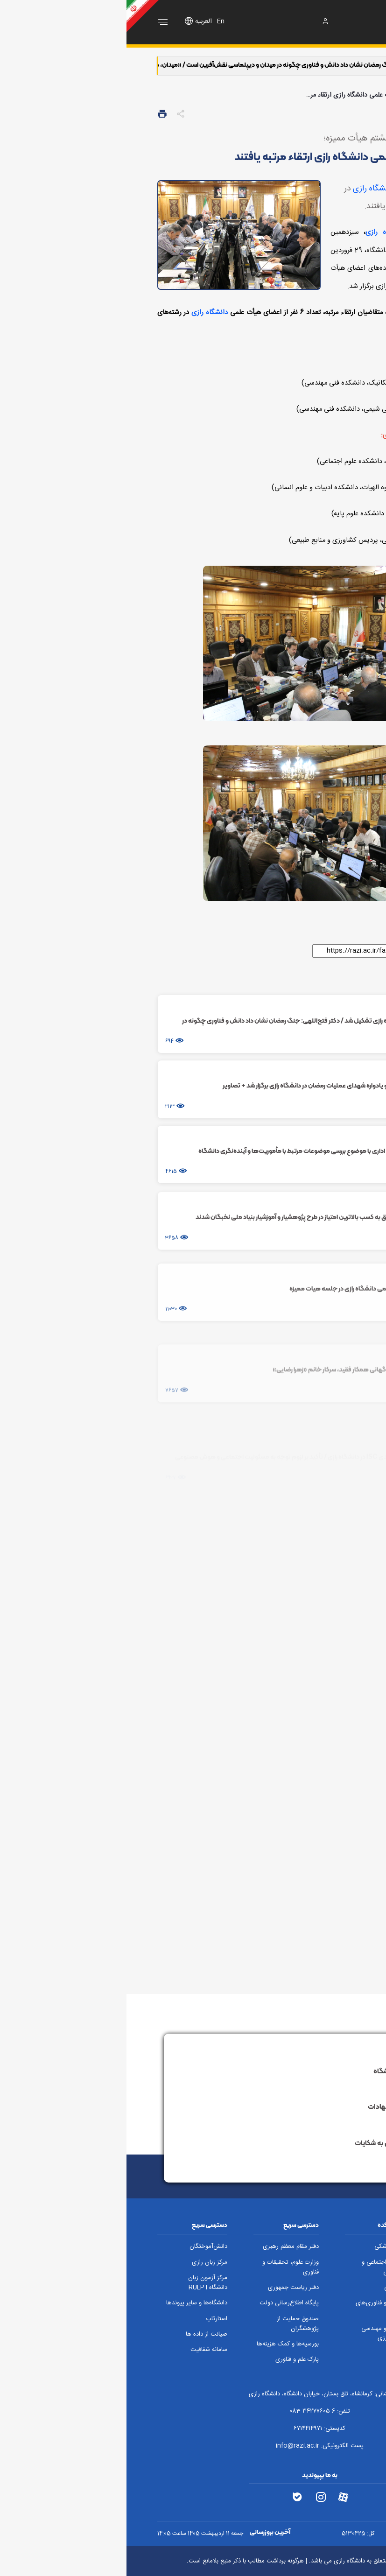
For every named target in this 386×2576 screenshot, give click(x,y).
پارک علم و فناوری (170, 2360)
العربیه (77, 21)
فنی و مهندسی (338, 2293)
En (94, 21)
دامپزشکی (260, 2247)
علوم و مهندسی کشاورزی (254, 2334)
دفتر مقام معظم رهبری (164, 2247)
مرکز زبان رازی (83, 2262)
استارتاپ (90, 2319)
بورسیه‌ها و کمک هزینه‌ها (161, 2344)
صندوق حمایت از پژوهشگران (171, 2324)
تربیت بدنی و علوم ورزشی (333, 2314)
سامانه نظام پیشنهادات (288, 2107)
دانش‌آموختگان (82, 2247)
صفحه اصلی (338, 95)
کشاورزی (345, 2262)
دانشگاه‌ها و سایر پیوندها (70, 2303)
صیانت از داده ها (80, 2334)
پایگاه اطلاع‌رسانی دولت (162, 2303)
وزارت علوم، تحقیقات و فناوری (164, 2267)
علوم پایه (345, 2247)
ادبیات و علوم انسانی (331, 2278)
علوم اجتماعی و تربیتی (254, 2267)
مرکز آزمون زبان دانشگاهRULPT (81, 2283)
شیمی (265, 2288)
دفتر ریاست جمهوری (166, 2288)
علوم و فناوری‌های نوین (251, 2308)
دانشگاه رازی (246, 189)
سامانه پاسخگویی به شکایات (282, 2143)
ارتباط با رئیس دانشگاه (291, 2071)
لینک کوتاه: (335, 950)
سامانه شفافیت (82, 2350)
